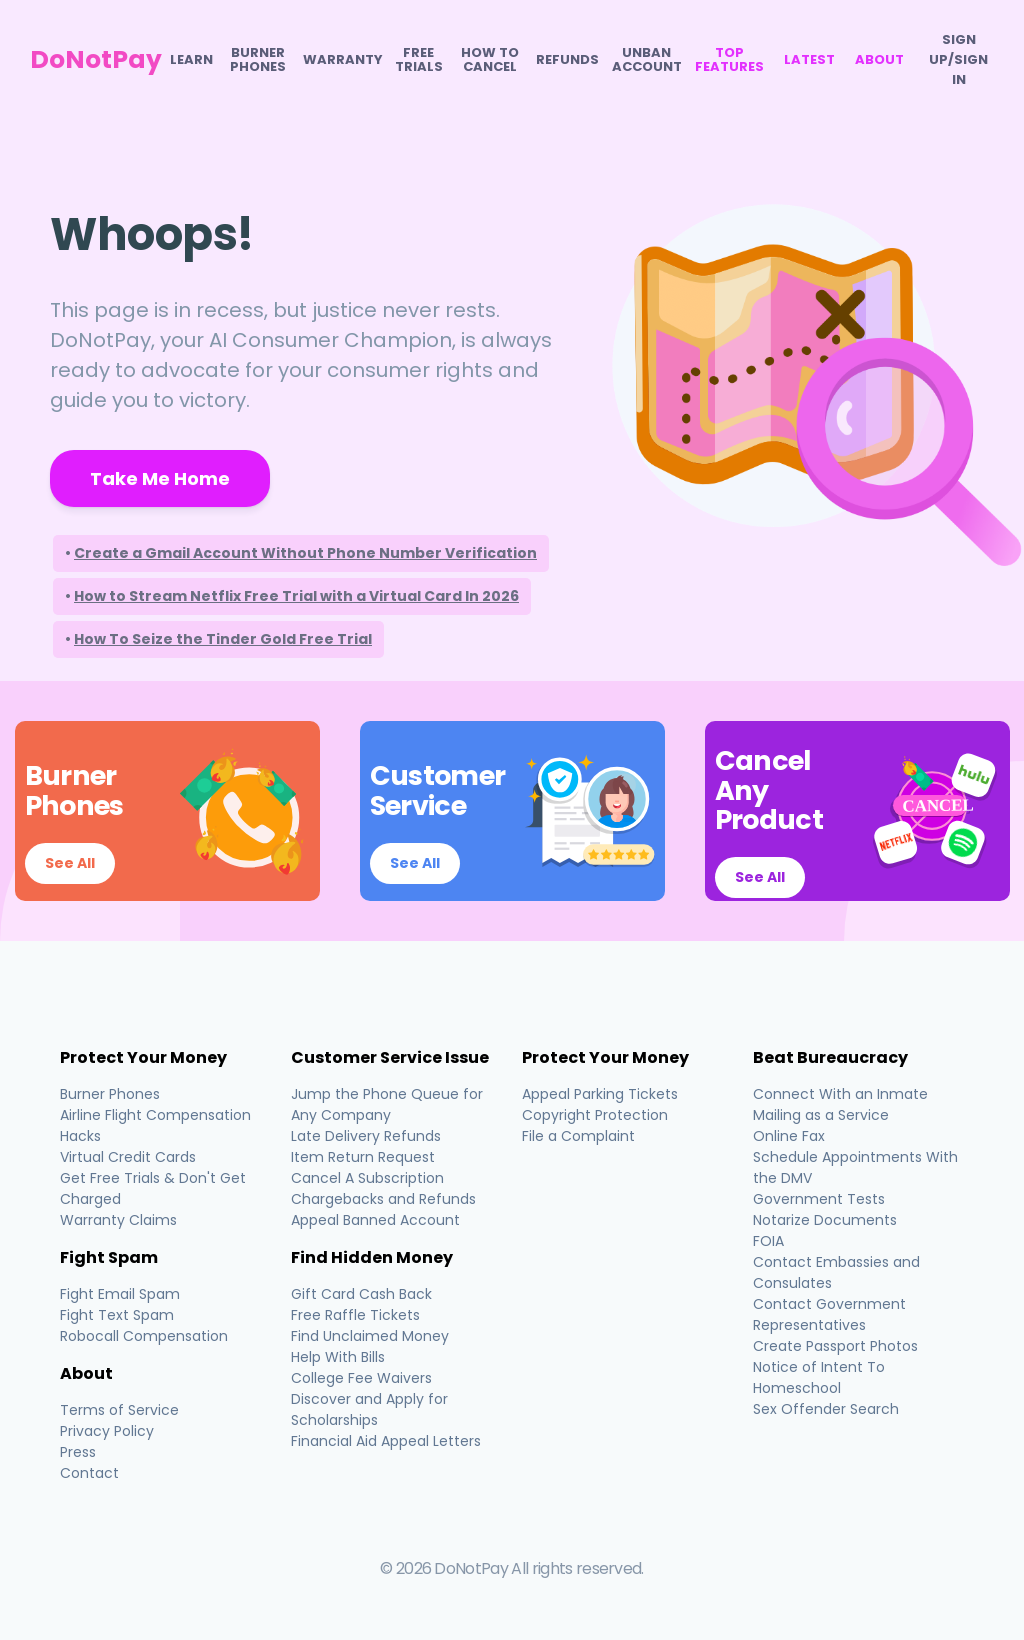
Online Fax (789, 1136)
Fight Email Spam (120, 1294)
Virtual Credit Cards (128, 1157)
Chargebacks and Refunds (383, 1199)
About (879, 60)
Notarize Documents (825, 1220)
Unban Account (647, 60)
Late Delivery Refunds (366, 1136)
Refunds (567, 60)
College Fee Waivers (361, 1378)
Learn (191, 60)
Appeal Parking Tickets (600, 1094)
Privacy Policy (107, 1431)
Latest (809, 60)
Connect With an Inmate (840, 1094)
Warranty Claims (118, 1220)
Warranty (343, 60)
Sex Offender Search (826, 1409)
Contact (89, 1473)
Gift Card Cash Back (361, 1294)
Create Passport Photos (835, 1346)
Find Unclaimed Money (370, 1336)
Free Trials (419, 60)
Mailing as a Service (821, 1115)
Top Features (729, 60)
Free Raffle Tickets (355, 1315)
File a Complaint (578, 1136)
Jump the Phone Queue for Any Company (387, 1104)
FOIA (768, 1241)
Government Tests (819, 1199)
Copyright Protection (595, 1115)
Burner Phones (258, 60)
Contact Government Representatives (829, 1314)
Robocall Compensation (144, 1336)
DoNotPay (96, 59)
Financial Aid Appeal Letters (386, 1441)
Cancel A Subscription (367, 1178)
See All (70, 863)
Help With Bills (338, 1357)
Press (78, 1452)
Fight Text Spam (117, 1315)
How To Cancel (490, 60)
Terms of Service (119, 1410)
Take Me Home (160, 478)
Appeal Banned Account (375, 1220)
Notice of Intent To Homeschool (819, 1377)
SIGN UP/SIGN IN (958, 59)
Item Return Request (363, 1157)
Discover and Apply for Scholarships (369, 1409)
